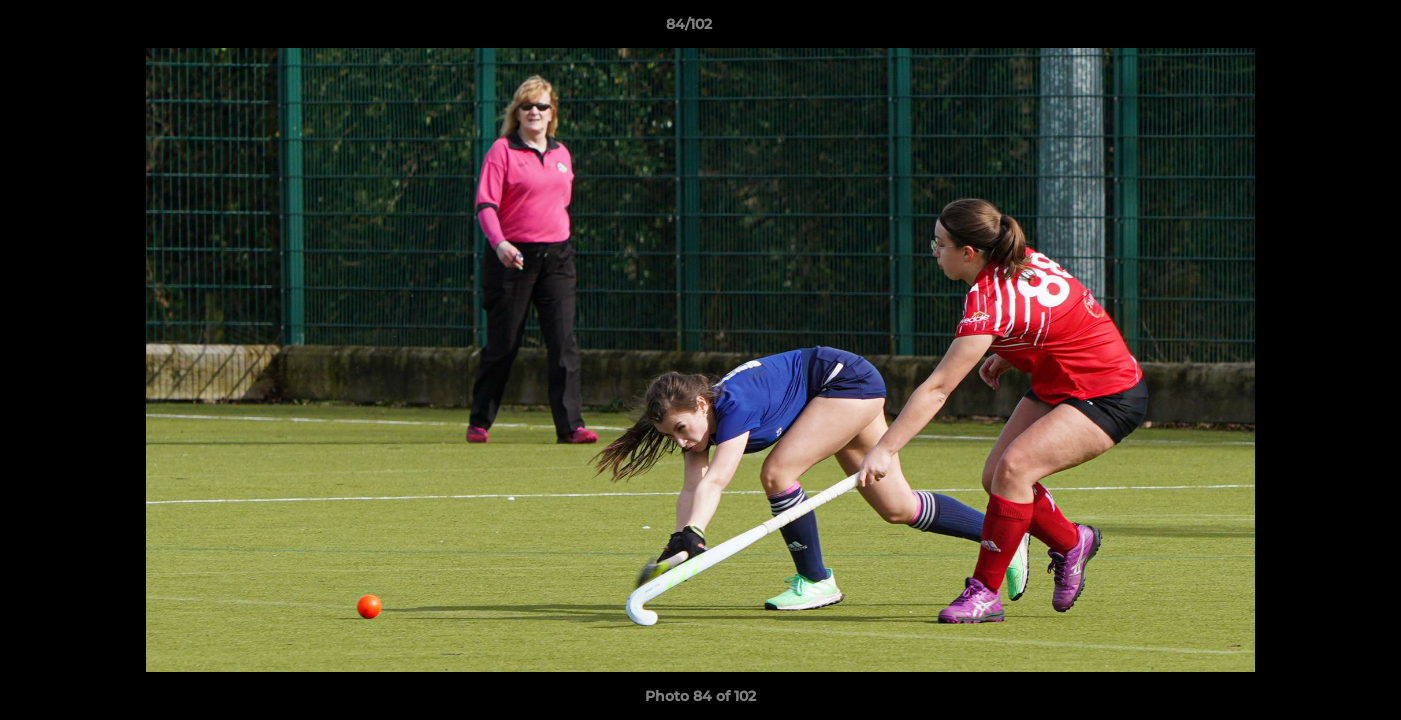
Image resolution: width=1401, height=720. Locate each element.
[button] (1317, 29)
